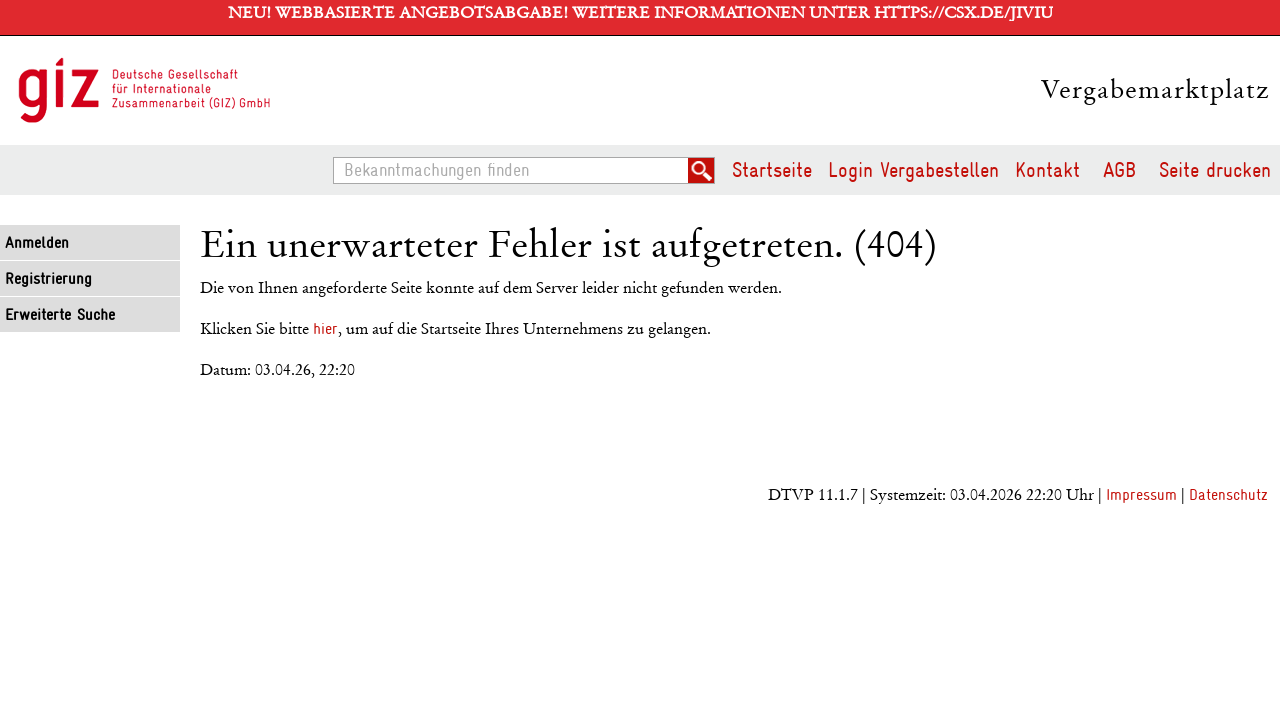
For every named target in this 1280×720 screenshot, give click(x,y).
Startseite (772, 170)
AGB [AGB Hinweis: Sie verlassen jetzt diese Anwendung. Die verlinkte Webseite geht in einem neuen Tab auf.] (1119, 170)
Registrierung (48, 279)
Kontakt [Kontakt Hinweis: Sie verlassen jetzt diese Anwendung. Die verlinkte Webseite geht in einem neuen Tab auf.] (1047, 170)
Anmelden (37, 243)
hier (325, 329)
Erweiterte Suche (60, 315)
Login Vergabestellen (913, 170)
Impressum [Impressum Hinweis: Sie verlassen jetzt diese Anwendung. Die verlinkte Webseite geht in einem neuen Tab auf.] (1141, 495)
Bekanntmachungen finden (339, 158)
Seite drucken (1215, 170)
